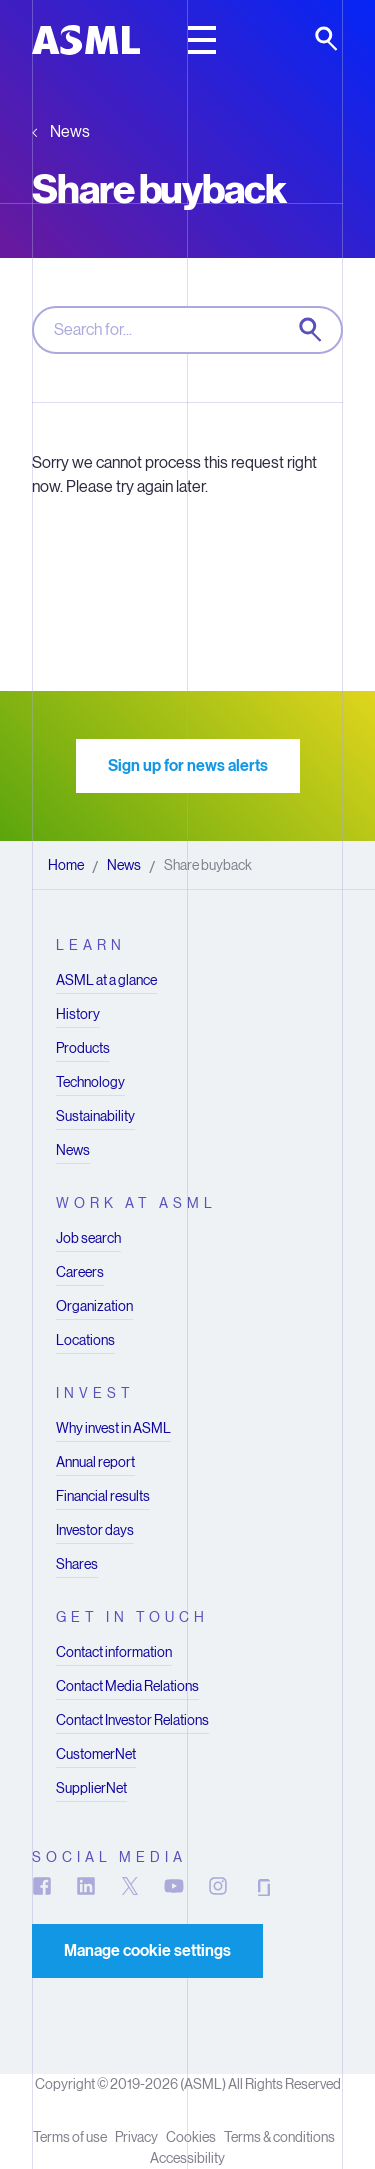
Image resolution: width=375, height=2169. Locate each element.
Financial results (103, 1496)
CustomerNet (96, 1754)
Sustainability (95, 1116)
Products (83, 1048)
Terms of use (70, 2137)
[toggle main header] (202, 40)
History (78, 1014)
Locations (85, 1340)
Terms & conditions (279, 2137)
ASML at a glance (106, 980)
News (70, 131)
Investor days (95, 1530)
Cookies (191, 2137)
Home (66, 865)
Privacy (136, 2137)
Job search (88, 1238)
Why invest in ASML (113, 1428)
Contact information (114, 1652)
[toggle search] (328, 40)
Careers (80, 1272)
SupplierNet (91, 1788)
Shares (77, 1564)
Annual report (95, 1462)
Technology (90, 1082)
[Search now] (312, 331)
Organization (94, 1306)
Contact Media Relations (127, 1686)
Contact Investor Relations (132, 1720)
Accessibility (187, 2158)
